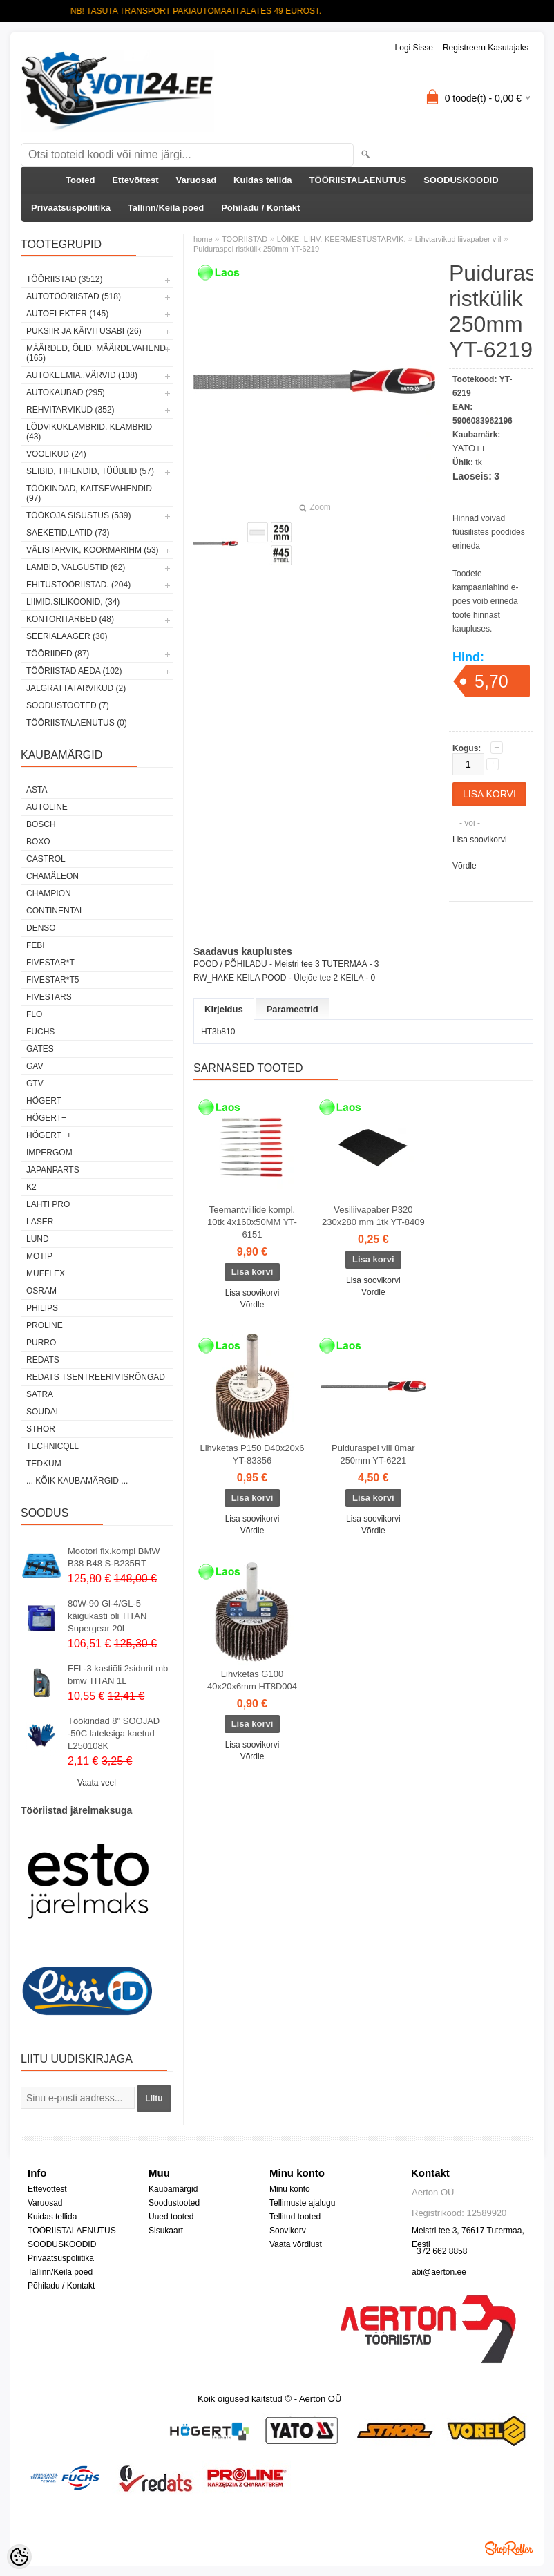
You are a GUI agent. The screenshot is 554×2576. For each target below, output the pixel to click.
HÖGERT (43, 1101)
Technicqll (52, 1446)
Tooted (80, 180)
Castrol (46, 859)
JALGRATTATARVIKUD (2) (76, 688)
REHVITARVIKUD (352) (70, 410)
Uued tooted (171, 2217)
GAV (34, 1066)
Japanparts (52, 1170)
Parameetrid (292, 1009)
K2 (31, 1187)
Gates (40, 1049)
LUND (37, 1239)
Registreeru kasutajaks (485, 48)
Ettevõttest (135, 180)
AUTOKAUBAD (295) (65, 392)
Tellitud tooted (295, 2217)
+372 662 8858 (439, 2251)
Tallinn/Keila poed (166, 207)
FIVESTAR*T (50, 962)
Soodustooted (174, 2203)
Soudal (43, 1412)
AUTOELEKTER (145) (67, 314)
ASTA (36, 790)
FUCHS (40, 1031)
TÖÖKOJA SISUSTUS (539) (78, 515)
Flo (34, 1014)
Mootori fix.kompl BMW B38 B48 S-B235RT (114, 1557)
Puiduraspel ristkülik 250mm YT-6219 (256, 249)
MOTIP (39, 1256)
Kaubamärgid (173, 2189)
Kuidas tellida (262, 180)
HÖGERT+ (46, 1118)
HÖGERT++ (48, 1135)
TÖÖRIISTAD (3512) (64, 279)
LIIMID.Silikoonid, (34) (73, 602)
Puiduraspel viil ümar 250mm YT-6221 (373, 1454)
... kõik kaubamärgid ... (77, 1481)
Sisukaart (166, 2230)
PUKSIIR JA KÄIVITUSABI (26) (84, 331)
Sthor (40, 1429)
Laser (39, 1222)
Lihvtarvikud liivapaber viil (458, 239)
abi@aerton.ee (439, 2272)
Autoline (47, 807)
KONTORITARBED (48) (70, 619)
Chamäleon (52, 876)
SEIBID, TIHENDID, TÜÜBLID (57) (90, 471)
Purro (41, 1342)
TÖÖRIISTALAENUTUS (358, 180)
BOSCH (41, 824)
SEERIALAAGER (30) (66, 636)
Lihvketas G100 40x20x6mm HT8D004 (252, 1680)
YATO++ (469, 448)
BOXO (38, 841)
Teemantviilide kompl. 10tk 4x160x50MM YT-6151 (252, 1222)
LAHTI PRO (48, 1204)
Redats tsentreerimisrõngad (95, 1377)
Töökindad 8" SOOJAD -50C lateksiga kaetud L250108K (114, 1733)
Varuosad (196, 180)
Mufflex (45, 1273)
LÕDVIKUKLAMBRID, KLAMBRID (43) (89, 432)
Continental (55, 911)
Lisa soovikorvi (479, 839)
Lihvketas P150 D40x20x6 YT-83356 (252, 1454)
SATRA (39, 1394)
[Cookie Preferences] (19, 2556)
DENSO (41, 928)
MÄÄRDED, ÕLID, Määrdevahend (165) (96, 353)
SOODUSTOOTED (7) (67, 705)
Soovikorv (287, 2230)
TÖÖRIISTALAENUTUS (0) (76, 723)
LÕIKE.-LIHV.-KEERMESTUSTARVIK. (341, 239)
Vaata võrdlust (295, 2244)
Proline (44, 1325)
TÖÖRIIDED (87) (57, 654)
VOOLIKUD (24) (56, 454)
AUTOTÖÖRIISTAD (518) (73, 296)
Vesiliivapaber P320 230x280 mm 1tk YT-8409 (373, 1215)
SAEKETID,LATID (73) (67, 533)
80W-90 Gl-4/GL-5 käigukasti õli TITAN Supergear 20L (107, 1615)
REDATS (42, 1360)
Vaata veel (96, 1783)
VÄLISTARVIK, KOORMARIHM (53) (92, 550)
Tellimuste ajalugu (302, 2203)
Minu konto (289, 2189)
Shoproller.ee (509, 2548)
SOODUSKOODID (460, 180)
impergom (49, 1152)
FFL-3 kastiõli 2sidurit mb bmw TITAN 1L (118, 1674)
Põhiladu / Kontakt (260, 207)
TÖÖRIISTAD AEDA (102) (74, 671)
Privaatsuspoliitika (71, 207)
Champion (48, 893)
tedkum (43, 1463)
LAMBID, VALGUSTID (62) (75, 567)
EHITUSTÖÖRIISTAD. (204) (78, 584)
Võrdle (464, 866)
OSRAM (41, 1291)
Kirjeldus (223, 1009)
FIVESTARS (49, 997)
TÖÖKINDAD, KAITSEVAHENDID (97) (89, 493)
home (203, 239)
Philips (42, 1308)
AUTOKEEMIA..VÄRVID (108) (81, 375)
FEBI (35, 945)
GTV (35, 1083)
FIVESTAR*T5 (52, 980)
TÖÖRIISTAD (244, 239)
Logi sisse (414, 48)
